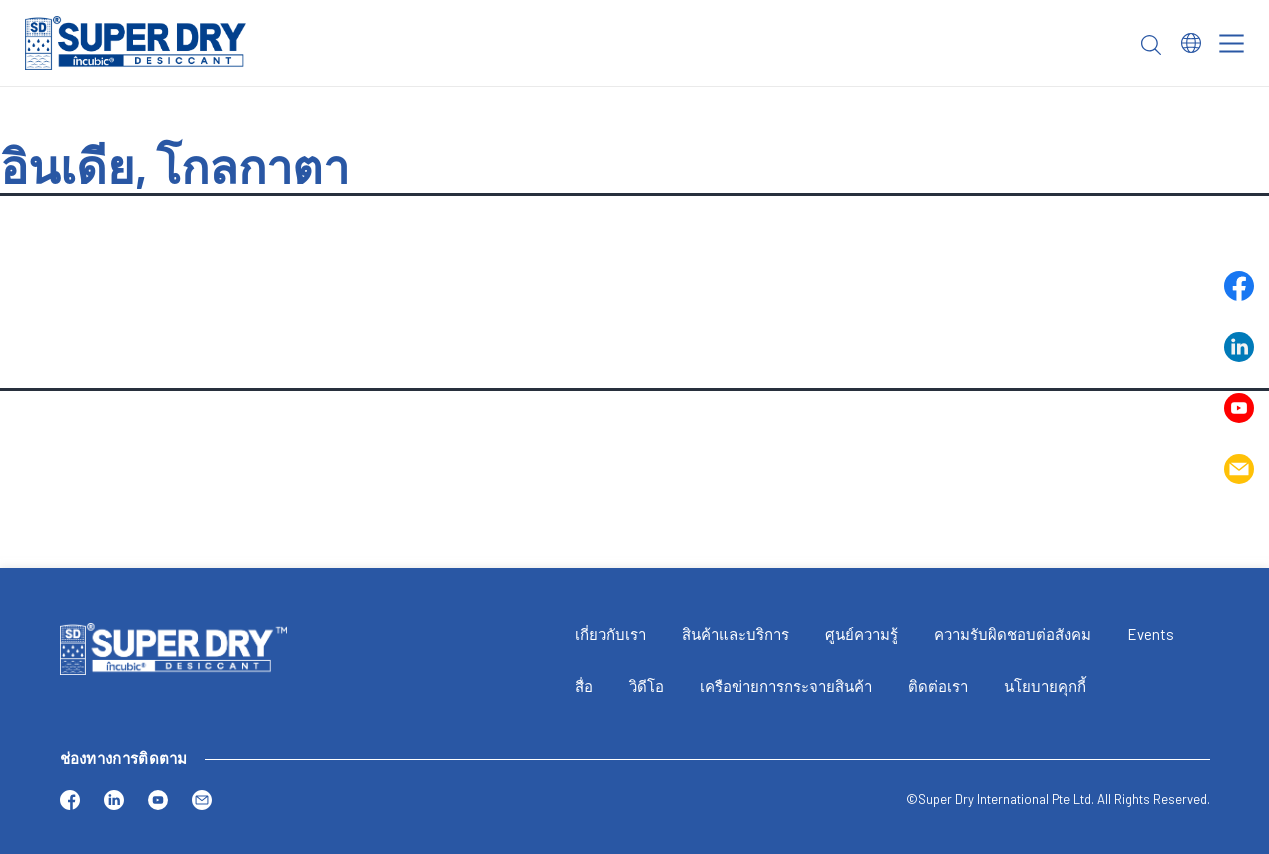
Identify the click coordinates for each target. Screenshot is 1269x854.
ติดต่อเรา (938, 686)
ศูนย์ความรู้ (861, 634)
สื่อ (584, 686)
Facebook (1239, 286)
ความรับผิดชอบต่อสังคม (1012, 634)
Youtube (1239, 408)
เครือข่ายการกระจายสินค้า (786, 686)
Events (1150, 634)
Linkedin (1239, 347)
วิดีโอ (646, 686)
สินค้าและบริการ (735, 634)
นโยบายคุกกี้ (1045, 686)
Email (1239, 469)
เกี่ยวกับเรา (610, 634)
